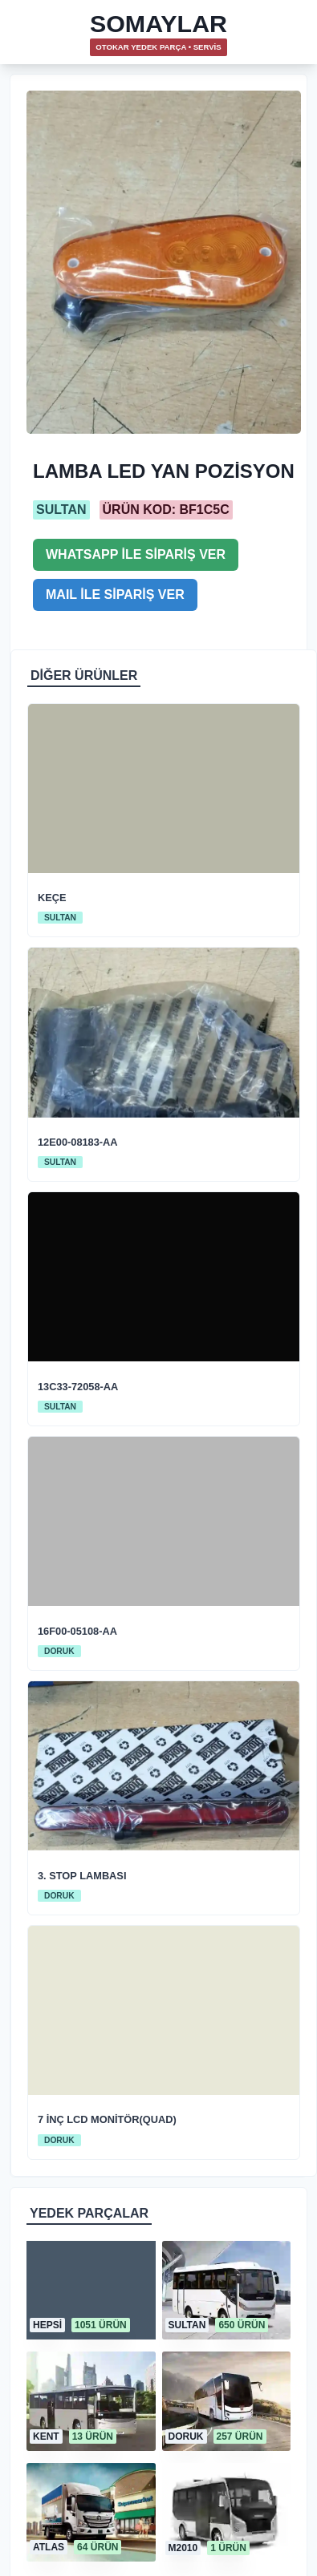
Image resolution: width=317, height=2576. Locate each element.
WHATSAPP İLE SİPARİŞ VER (136, 554)
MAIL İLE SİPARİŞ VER (115, 594)
